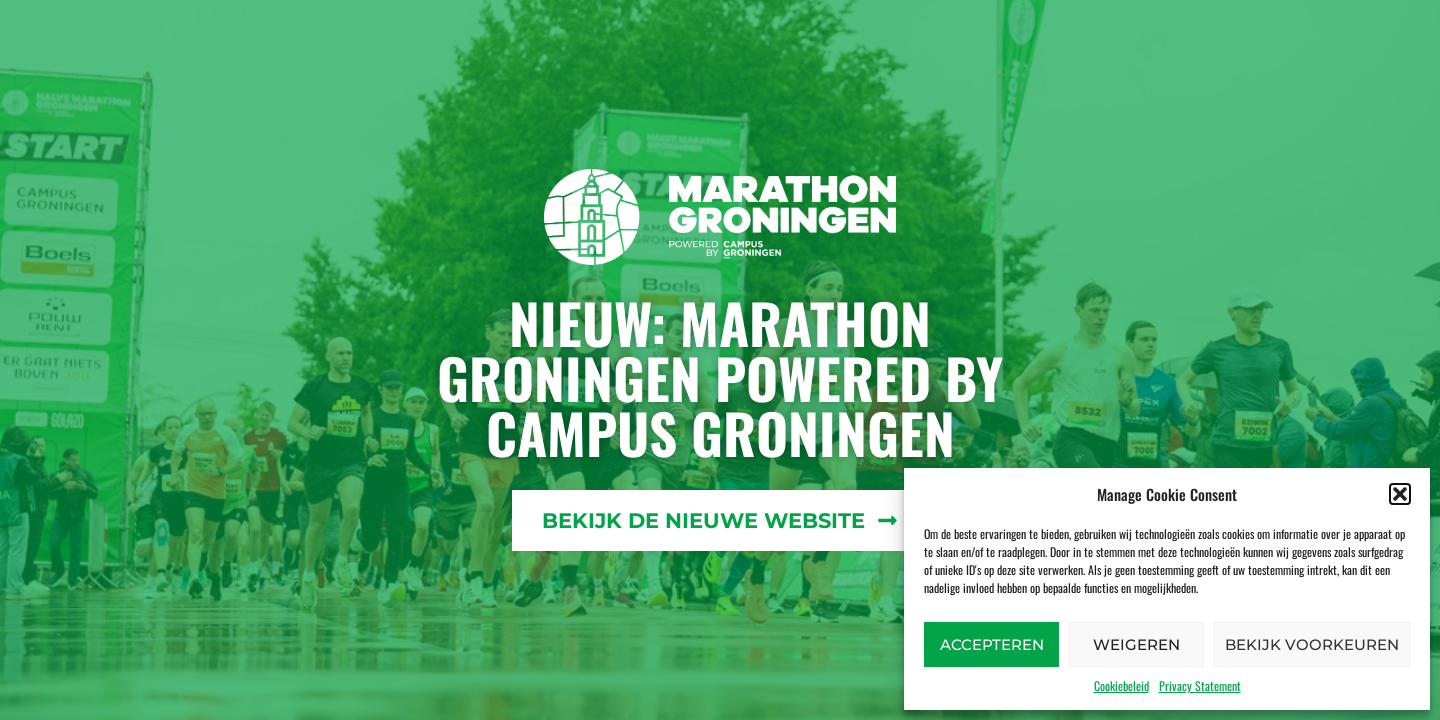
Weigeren (1136, 644)
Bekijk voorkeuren (1312, 644)
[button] (1400, 494)
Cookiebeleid (1121, 685)
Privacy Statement (1200, 685)
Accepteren (992, 644)
